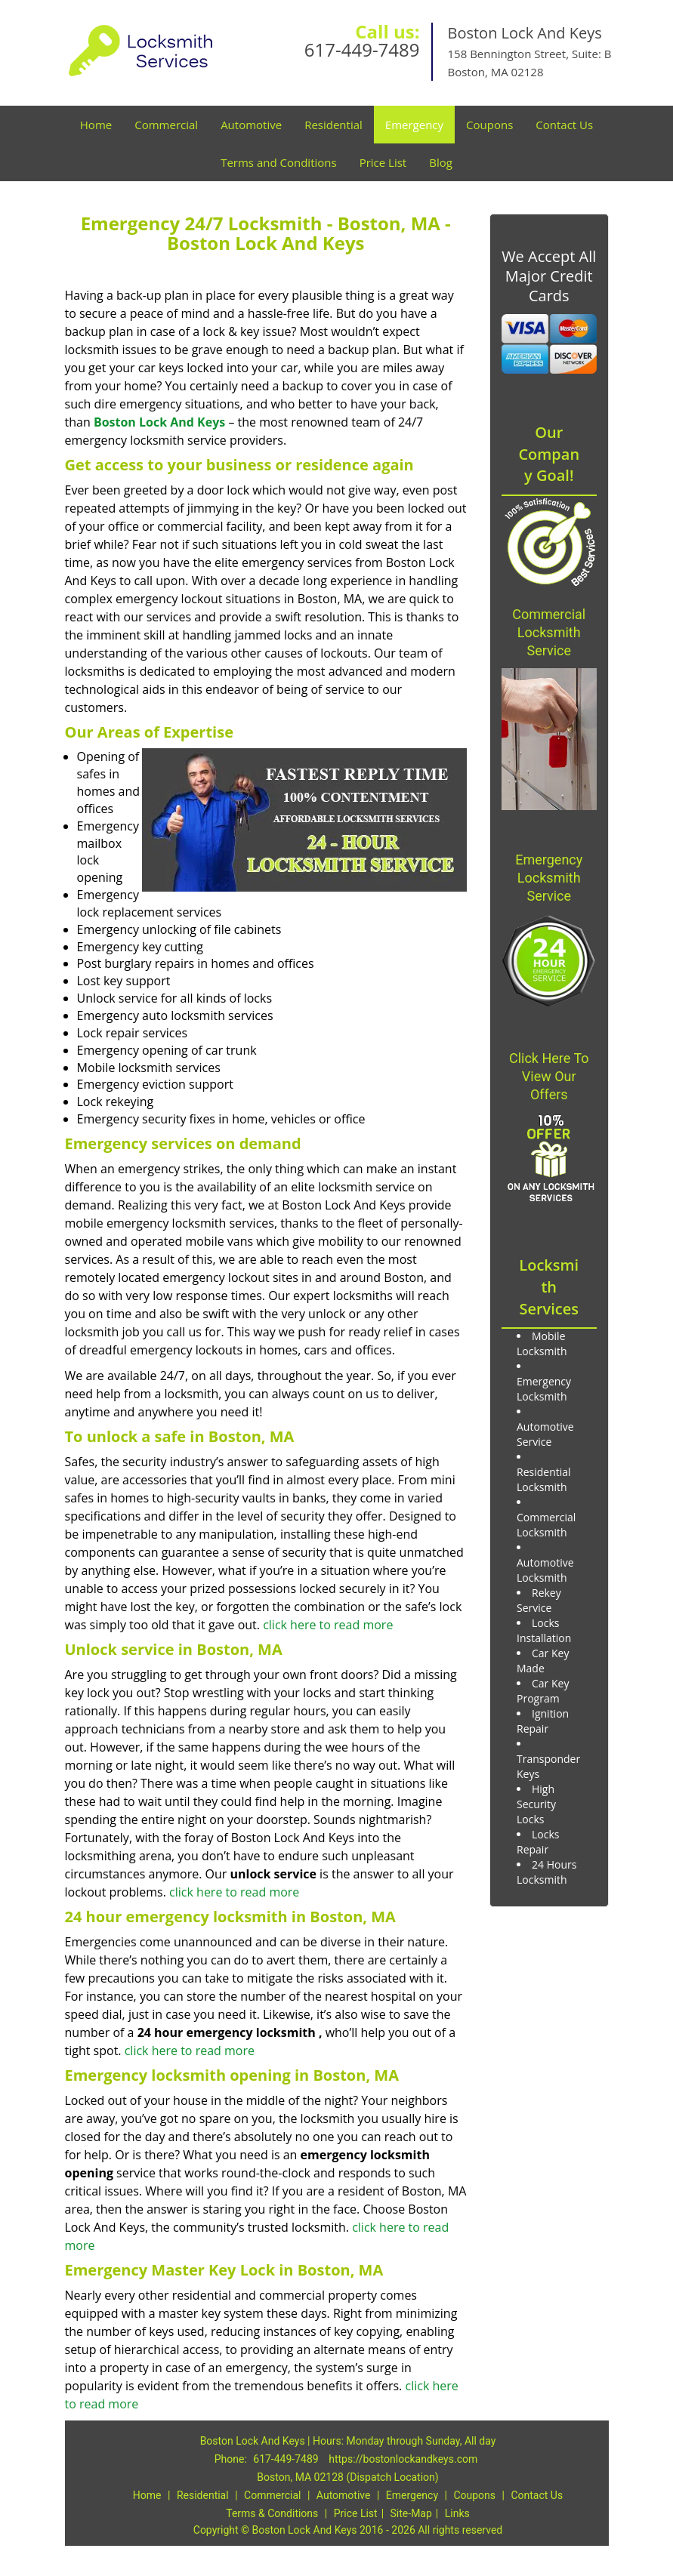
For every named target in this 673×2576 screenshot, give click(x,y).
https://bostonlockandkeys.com (403, 2459)
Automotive (251, 124)
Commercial (166, 124)
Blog (440, 162)
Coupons (489, 124)
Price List (383, 162)
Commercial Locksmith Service (548, 632)
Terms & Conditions (272, 2513)
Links (457, 2513)
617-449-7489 (362, 49)
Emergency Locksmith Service (548, 878)
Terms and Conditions (279, 162)
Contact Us (564, 124)
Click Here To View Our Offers (549, 1076)
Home (96, 124)
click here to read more (328, 1624)
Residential (333, 124)
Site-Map (411, 2513)
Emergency (414, 124)
